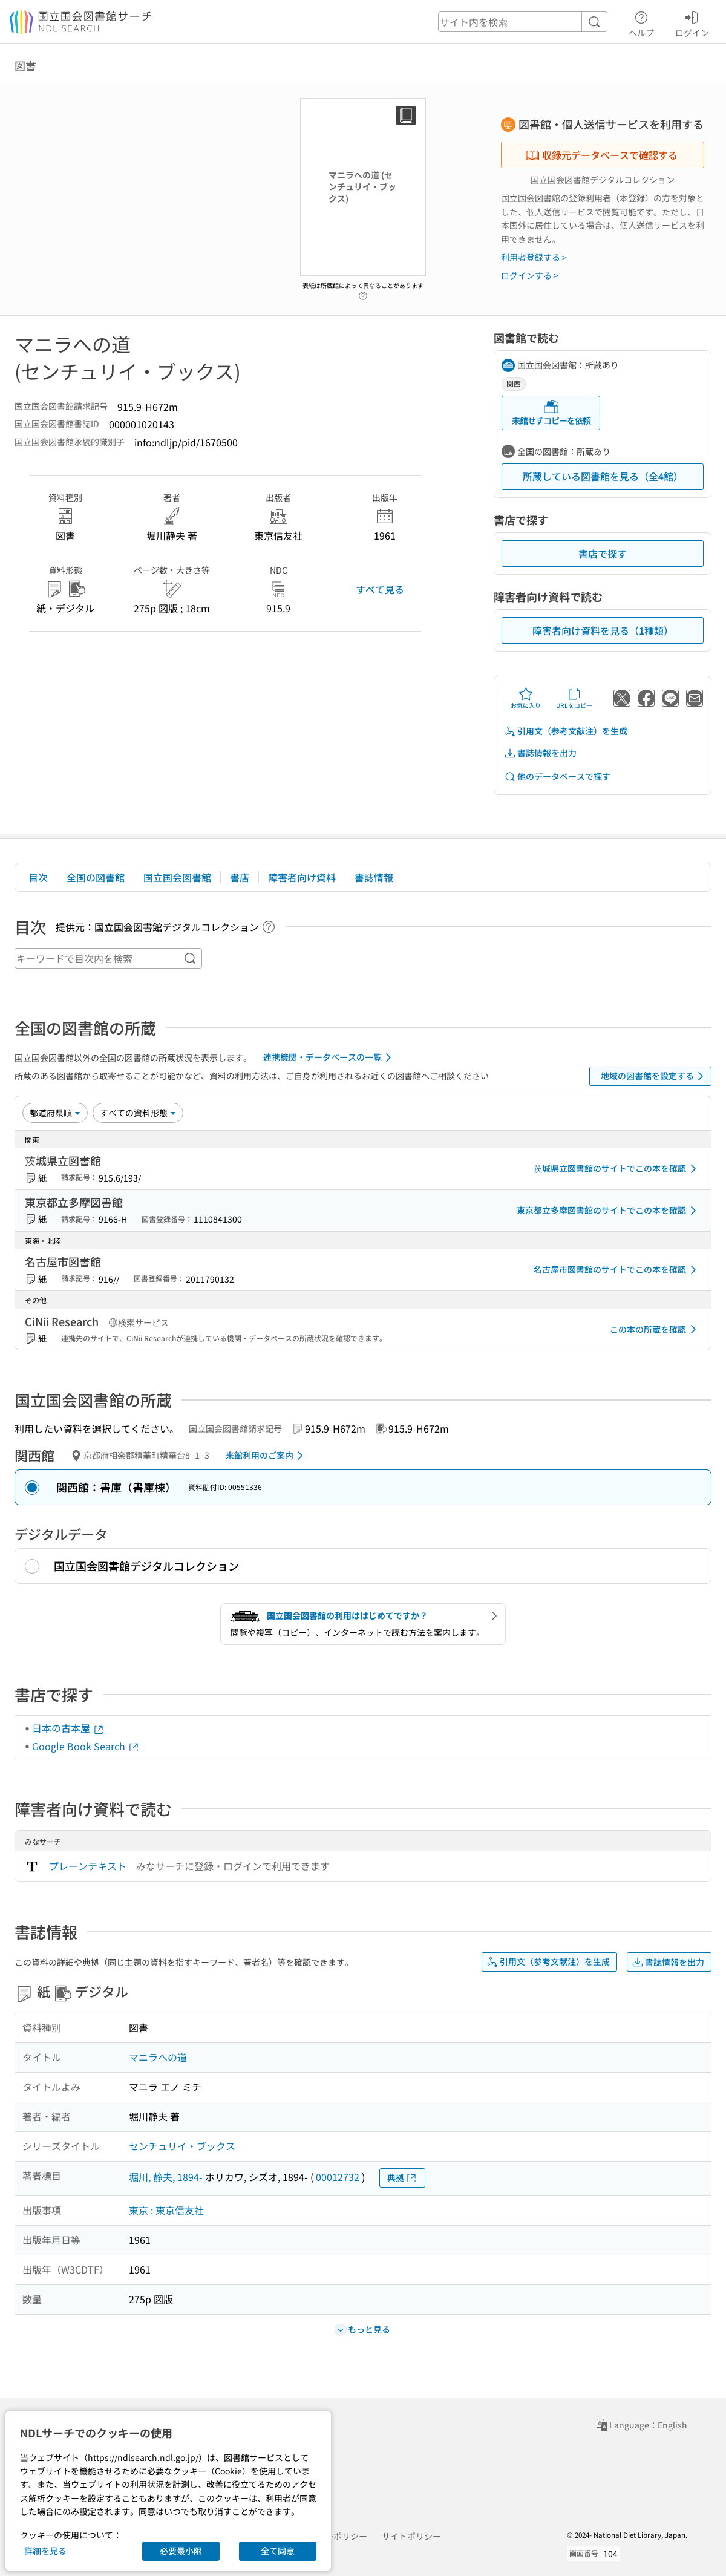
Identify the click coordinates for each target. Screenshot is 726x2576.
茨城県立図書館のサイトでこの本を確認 (617, 1169)
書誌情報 (374, 877)
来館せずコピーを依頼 (551, 413)
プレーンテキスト (87, 1865)
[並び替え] (55, 1112)
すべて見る (380, 589)
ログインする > (529, 275)
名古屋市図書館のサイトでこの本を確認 (617, 1270)
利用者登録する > (534, 257)
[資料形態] (138, 1112)
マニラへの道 (158, 2057)
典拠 (402, 2177)
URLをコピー (574, 698)
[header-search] (522, 21)
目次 (38, 877)
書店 (239, 877)
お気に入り (526, 698)
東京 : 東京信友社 (166, 2210)
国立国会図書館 (177, 877)
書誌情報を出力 (540, 753)
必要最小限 (181, 2551)
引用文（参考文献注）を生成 (565, 731)
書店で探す (602, 553)
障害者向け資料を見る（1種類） (602, 630)
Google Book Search (86, 1746)
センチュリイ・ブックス (182, 2146)
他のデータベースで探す (557, 776)
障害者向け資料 (302, 877)
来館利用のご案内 (266, 1455)
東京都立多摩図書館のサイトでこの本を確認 (609, 1210)
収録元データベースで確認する (601, 155)
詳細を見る (45, 2551)
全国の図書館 (96, 877)
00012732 (337, 2176)
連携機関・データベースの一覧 (329, 1057)
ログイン (692, 22)
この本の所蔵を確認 (655, 1329)
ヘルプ (641, 22)
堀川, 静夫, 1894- (166, 2176)
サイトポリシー (411, 2536)
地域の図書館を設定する (654, 1076)
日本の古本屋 (68, 1728)
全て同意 (278, 2551)
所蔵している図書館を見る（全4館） (603, 476)
